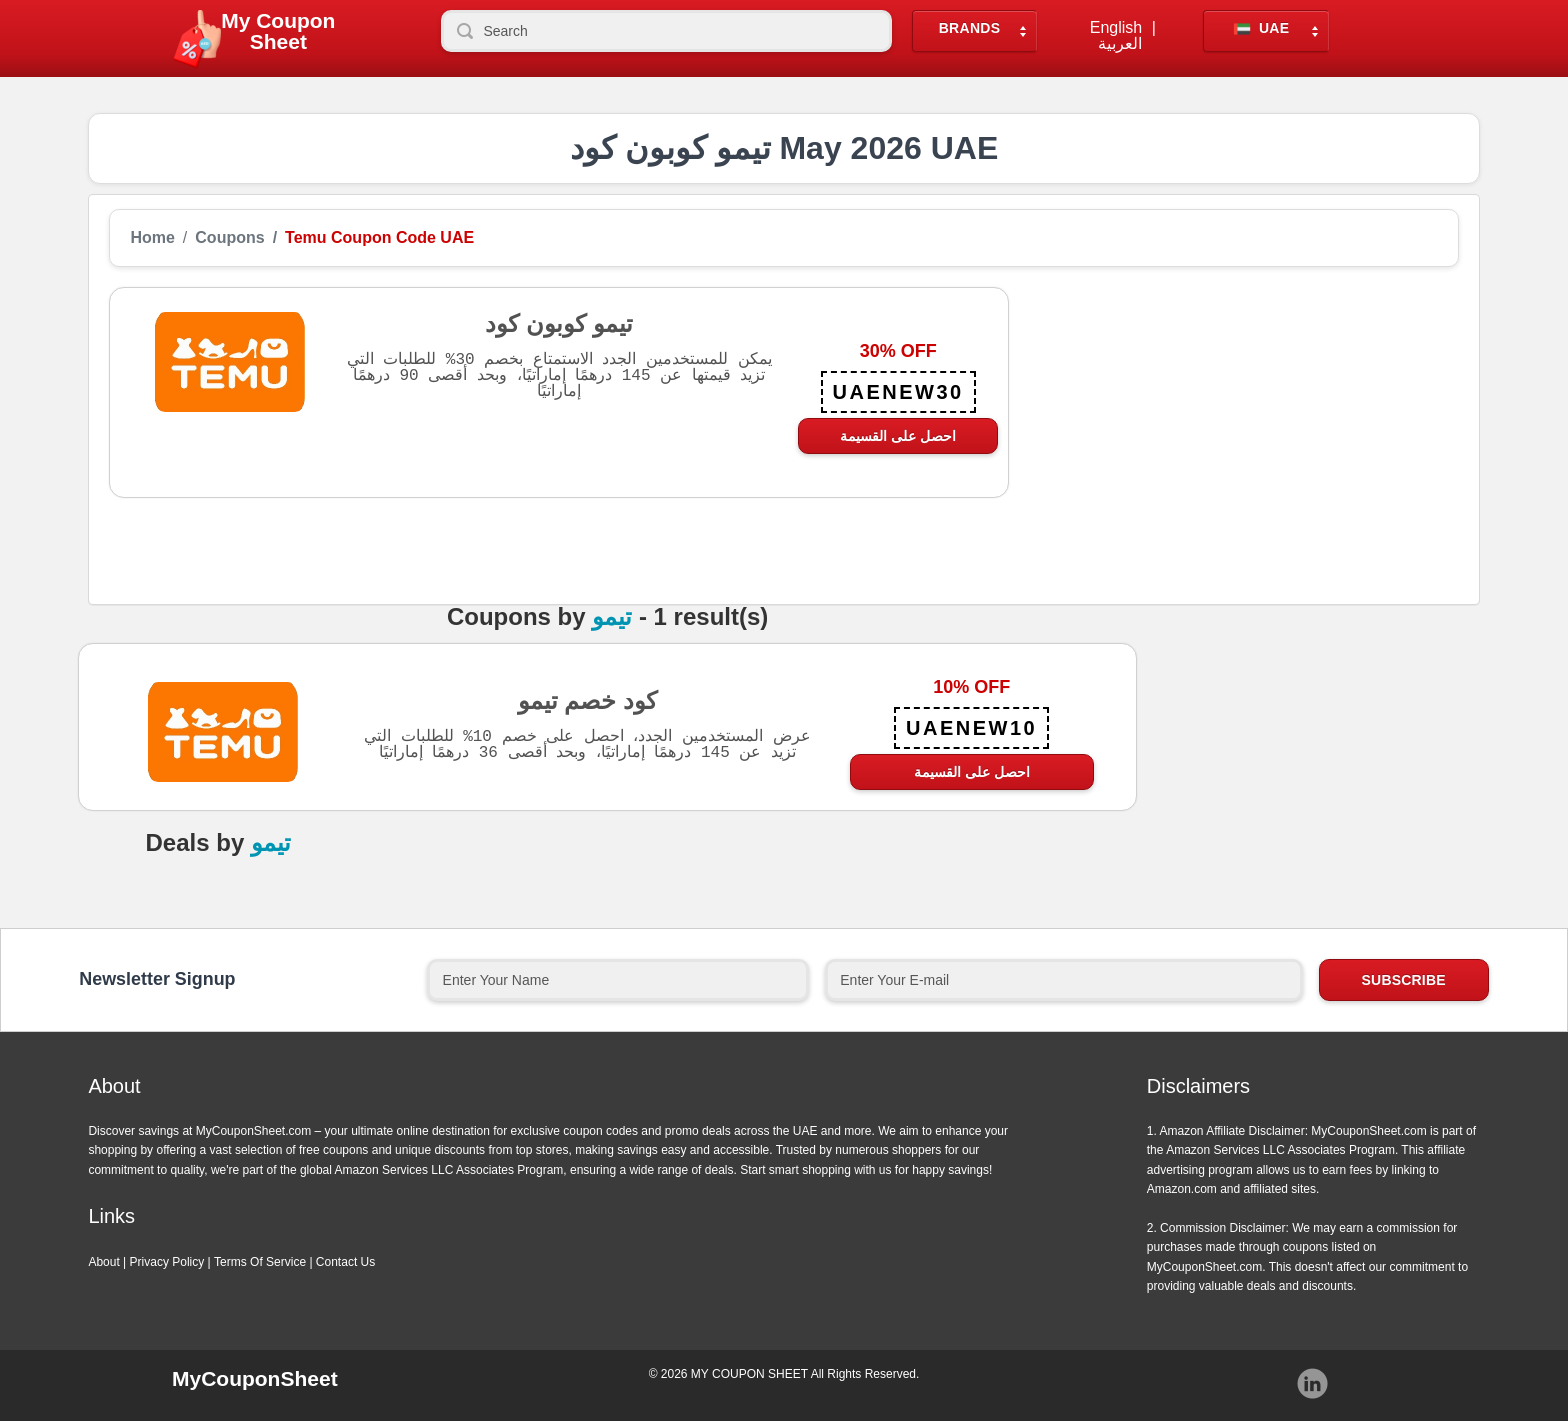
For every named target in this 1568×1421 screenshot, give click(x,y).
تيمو (612, 617)
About (103, 1262)
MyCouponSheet (255, 1378)
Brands (970, 28)
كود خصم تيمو (587, 700)
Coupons (229, 238)
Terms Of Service (260, 1262)
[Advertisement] (1234, 427)
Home (152, 238)
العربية (1120, 44)
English (1116, 28)
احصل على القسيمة (898, 436)
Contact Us (345, 1262)
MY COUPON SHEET (749, 1374)
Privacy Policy (167, 1262)
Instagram (1313, 1384)
